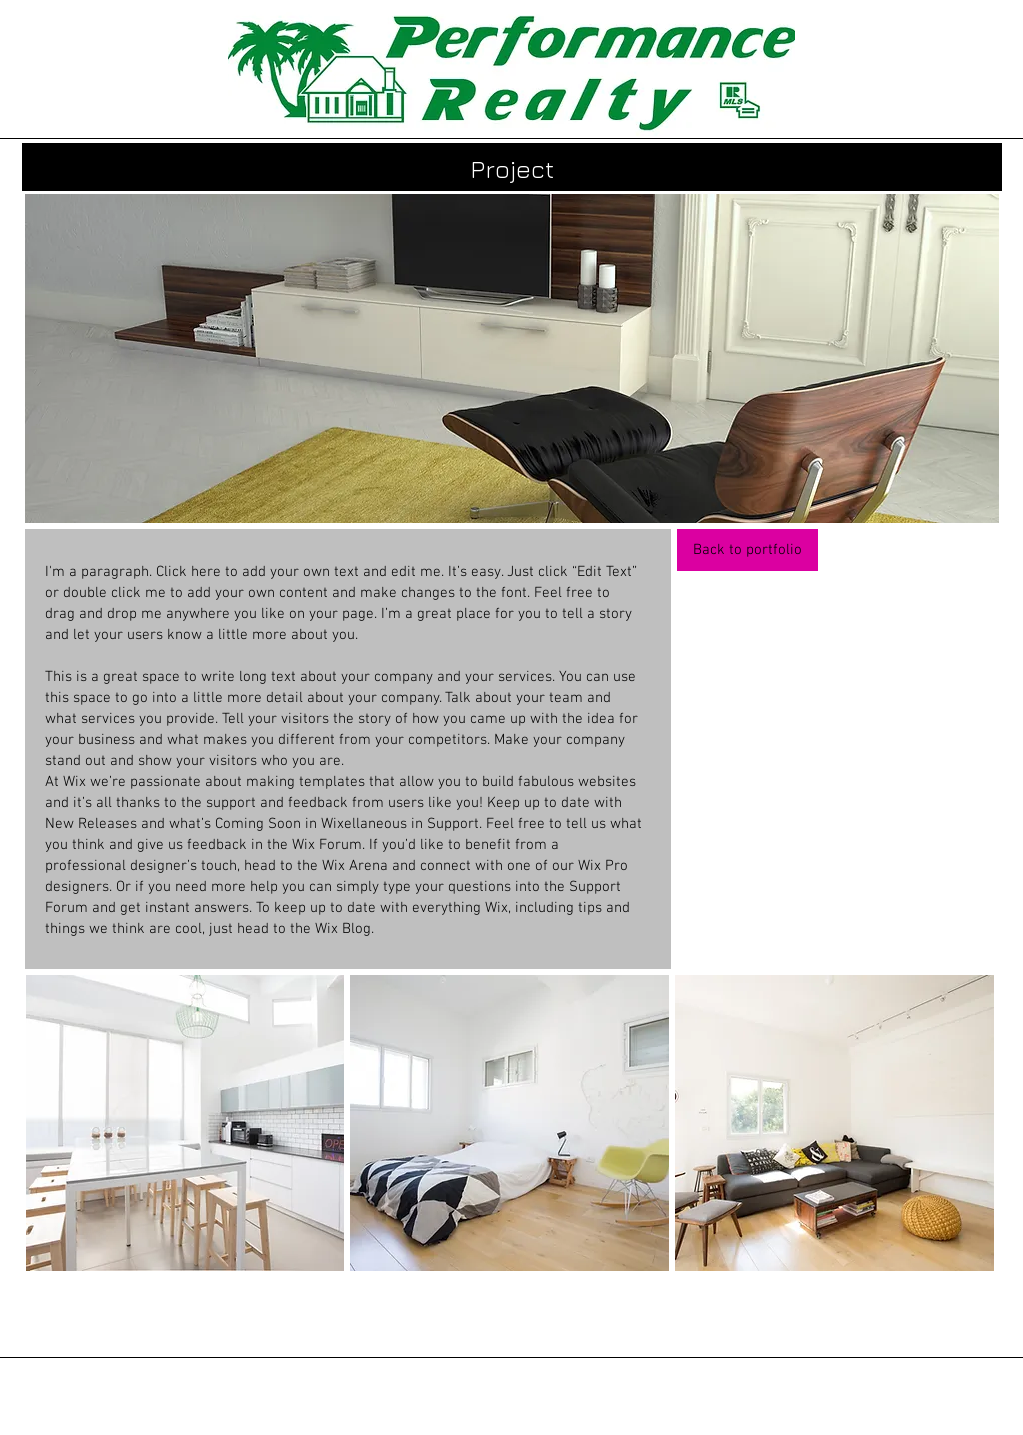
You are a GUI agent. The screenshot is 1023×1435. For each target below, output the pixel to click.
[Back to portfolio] (747, 550)
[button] (185, 1123)
